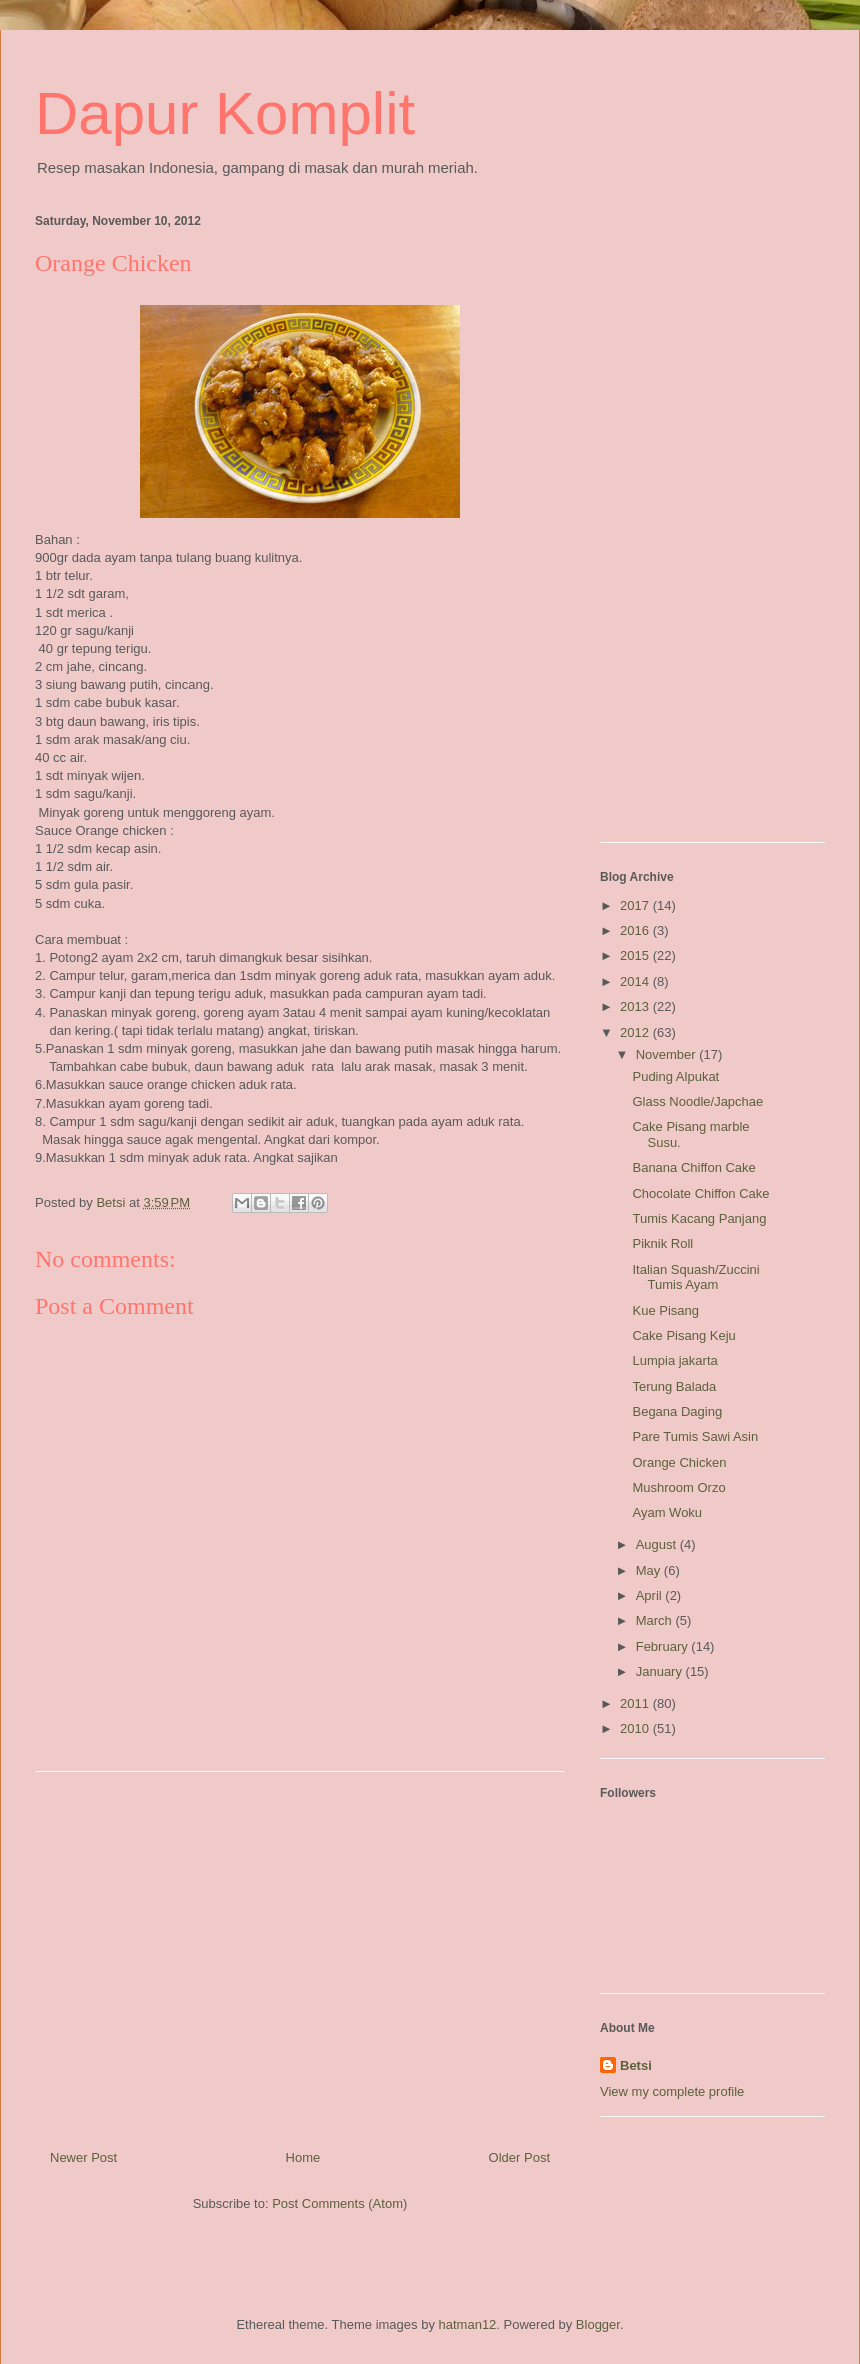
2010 (636, 1728)
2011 (636, 1703)
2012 (636, 1032)
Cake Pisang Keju (683, 1335)
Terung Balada (674, 1386)
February (664, 1646)
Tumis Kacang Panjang (699, 1218)
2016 (636, 930)
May (650, 1570)
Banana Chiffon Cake (693, 1167)
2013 (636, 1006)
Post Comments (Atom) (339, 2203)
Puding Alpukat (675, 1076)
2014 (636, 981)
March (656, 1620)
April (651, 1595)
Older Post (519, 2157)
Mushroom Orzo (678, 1487)
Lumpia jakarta (674, 1360)
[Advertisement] (300, 1953)
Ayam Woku (667, 1512)
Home (303, 2157)
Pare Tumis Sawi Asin (695, 1436)
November (668, 1054)
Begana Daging (677, 1411)
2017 (636, 905)
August (658, 1544)
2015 (636, 955)
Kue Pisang (665, 1310)
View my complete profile (672, 2091)
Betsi (636, 2065)
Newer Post (83, 2157)
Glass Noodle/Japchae (697, 1101)
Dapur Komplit (225, 113)
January (661, 1671)
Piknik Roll (662, 1243)
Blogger (598, 2324)
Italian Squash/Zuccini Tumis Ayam (695, 1277)
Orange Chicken (679, 1462)
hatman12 (468, 2324)
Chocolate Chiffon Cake (700, 1193)
